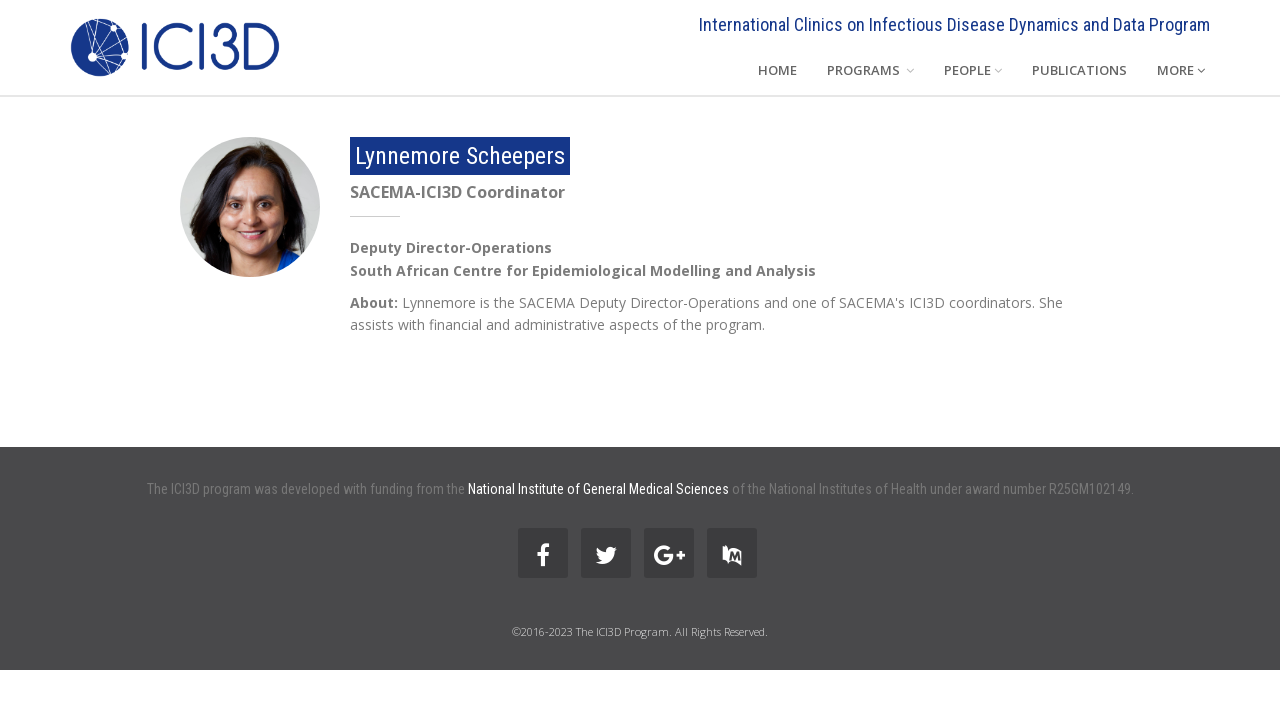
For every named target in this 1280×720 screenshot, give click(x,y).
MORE (1181, 70)
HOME (777, 70)
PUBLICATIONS (1079, 70)
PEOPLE (973, 70)
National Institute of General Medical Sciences (598, 489)
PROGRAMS (870, 70)
